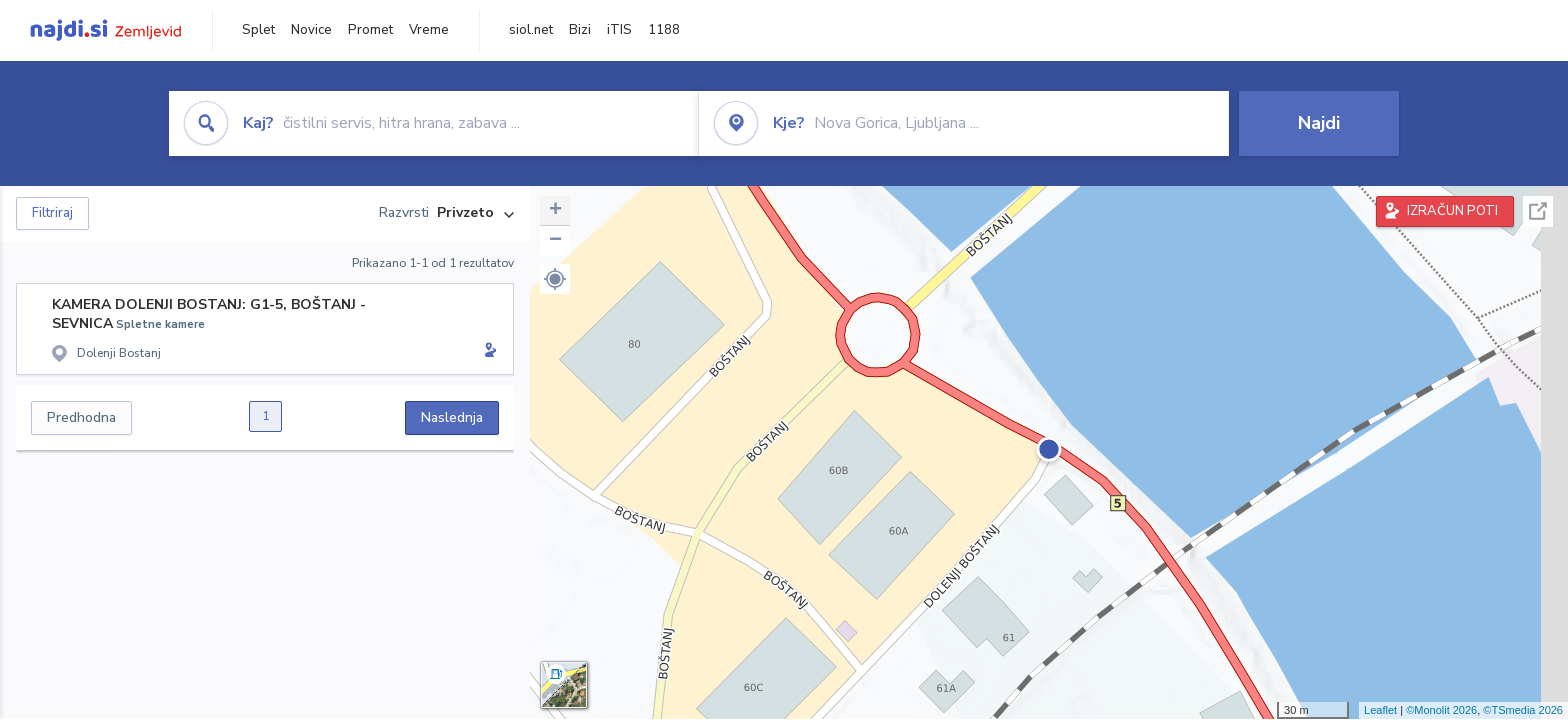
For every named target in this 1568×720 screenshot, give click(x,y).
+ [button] (555, 211)
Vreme (429, 30)
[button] (555, 279)
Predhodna (81, 417)
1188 (664, 30)
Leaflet (1380, 710)
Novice (311, 30)
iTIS (619, 30)
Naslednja (452, 417)
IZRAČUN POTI (1452, 211)
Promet (370, 30)
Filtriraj (52, 213)
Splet (258, 30)
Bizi (580, 30)
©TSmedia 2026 (1523, 710)
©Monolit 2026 (1441, 710)
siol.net (531, 30)
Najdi (1319, 123)
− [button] (555, 241)
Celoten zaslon (1538, 211)
